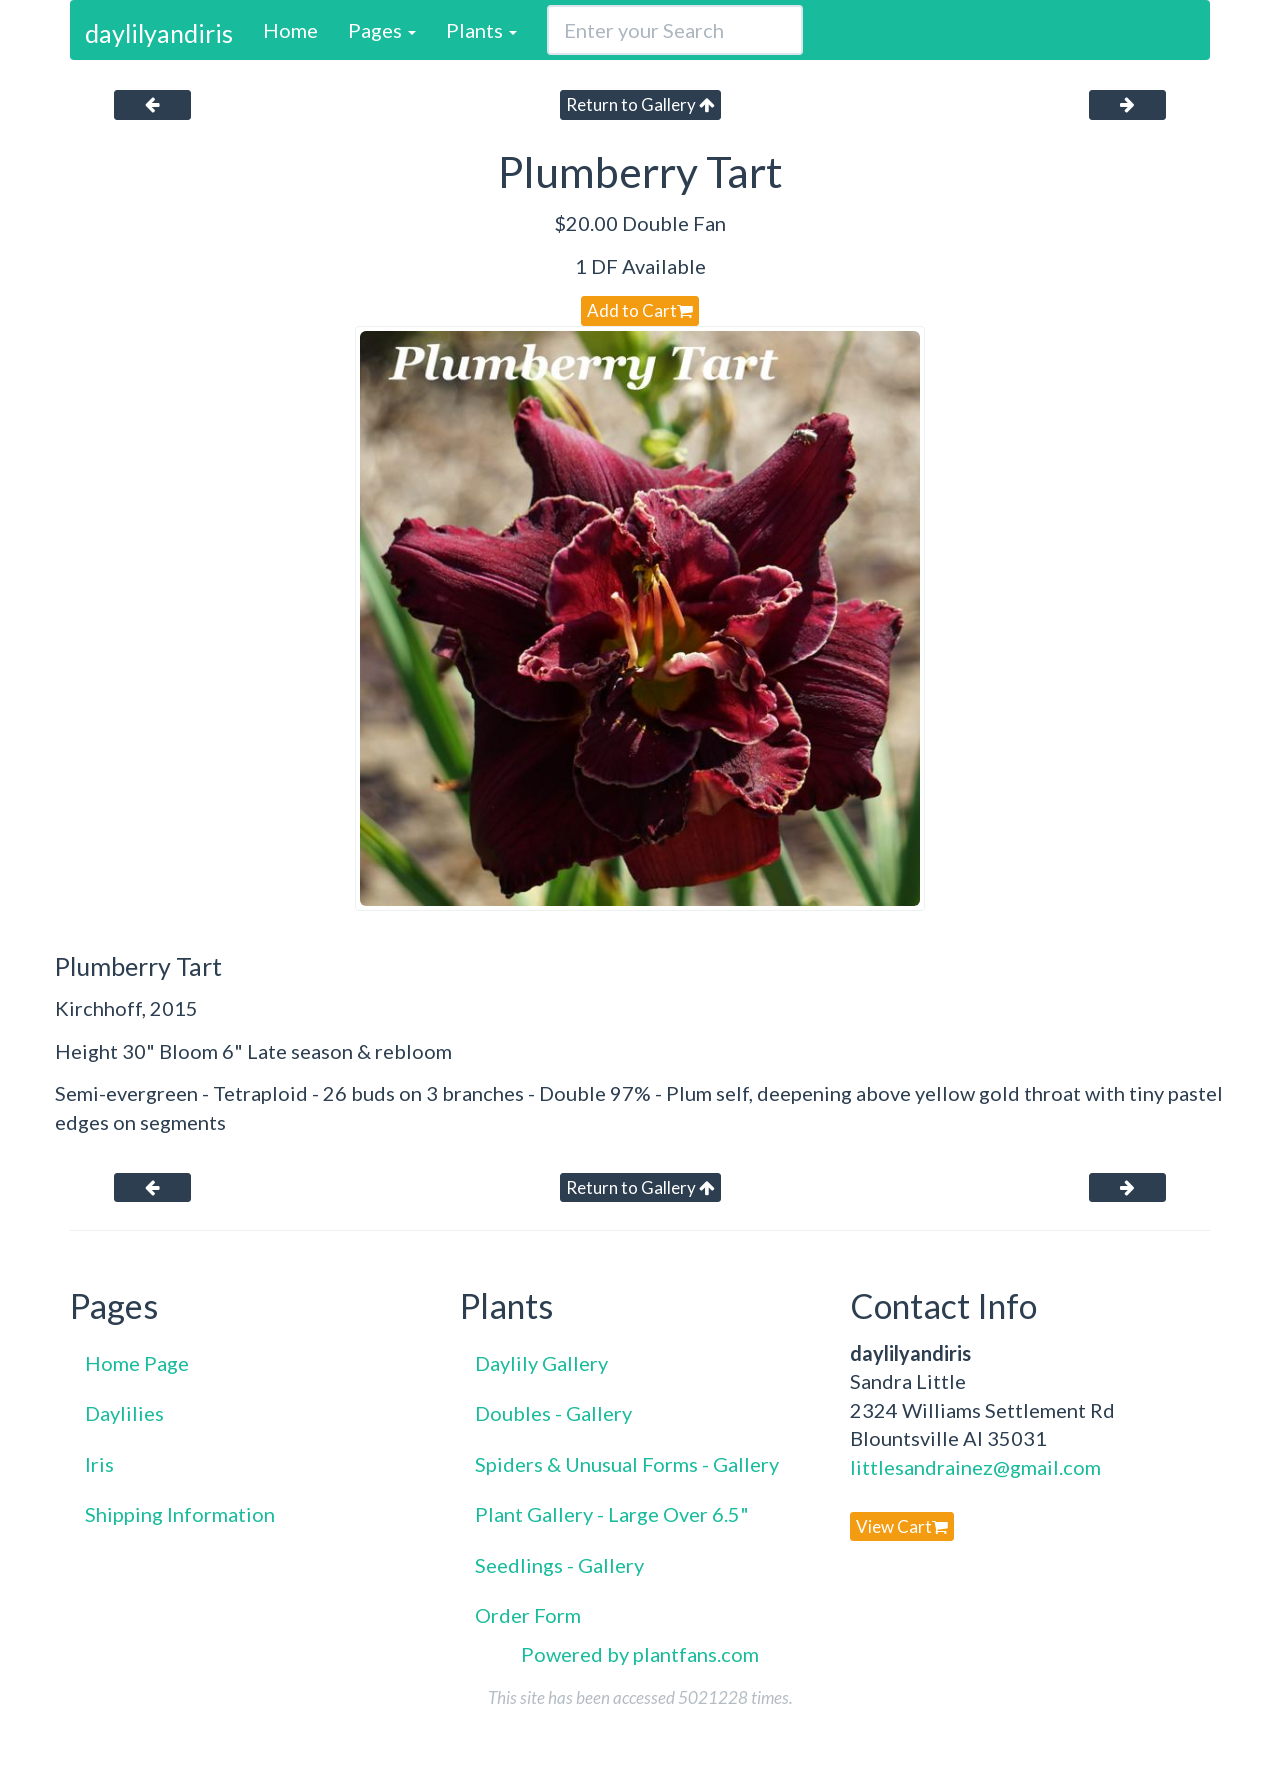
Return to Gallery (640, 104)
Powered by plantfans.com (640, 1654)
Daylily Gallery (541, 1363)
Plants (481, 30)
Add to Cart (640, 310)
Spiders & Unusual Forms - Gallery (627, 1464)
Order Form (528, 1615)
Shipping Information (180, 1514)
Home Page (137, 1363)
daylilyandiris (159, 33)
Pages (382, 30)
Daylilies (124, 1413)
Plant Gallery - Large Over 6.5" (612, 1514)
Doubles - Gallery (553, 1413)
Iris (99, 1464)
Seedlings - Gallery (559, 1565)
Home (290, 30)
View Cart (902, 1526)
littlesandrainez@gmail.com (975, 1467)
